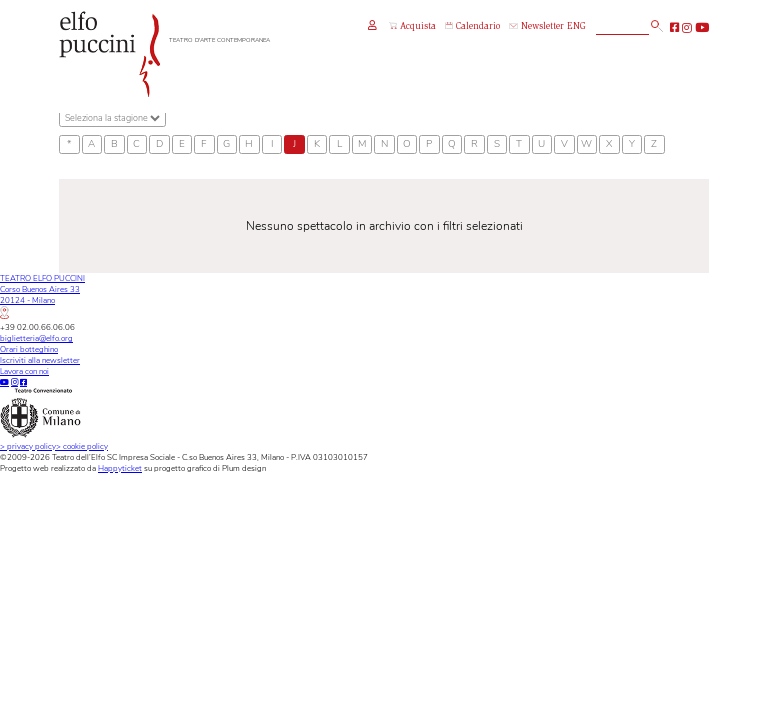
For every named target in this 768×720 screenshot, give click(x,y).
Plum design (244, 468)
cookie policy (82, 446)
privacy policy (28, 446)
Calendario (472, 27)
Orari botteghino (29, 349)
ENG (576, 27)
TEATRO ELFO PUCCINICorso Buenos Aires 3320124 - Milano (42, 296)
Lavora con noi (24, 371)
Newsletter (536, 27)
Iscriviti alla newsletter (40, 360)
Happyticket (120, 468)
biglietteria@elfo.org (36, 338)
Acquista (412, 27)
